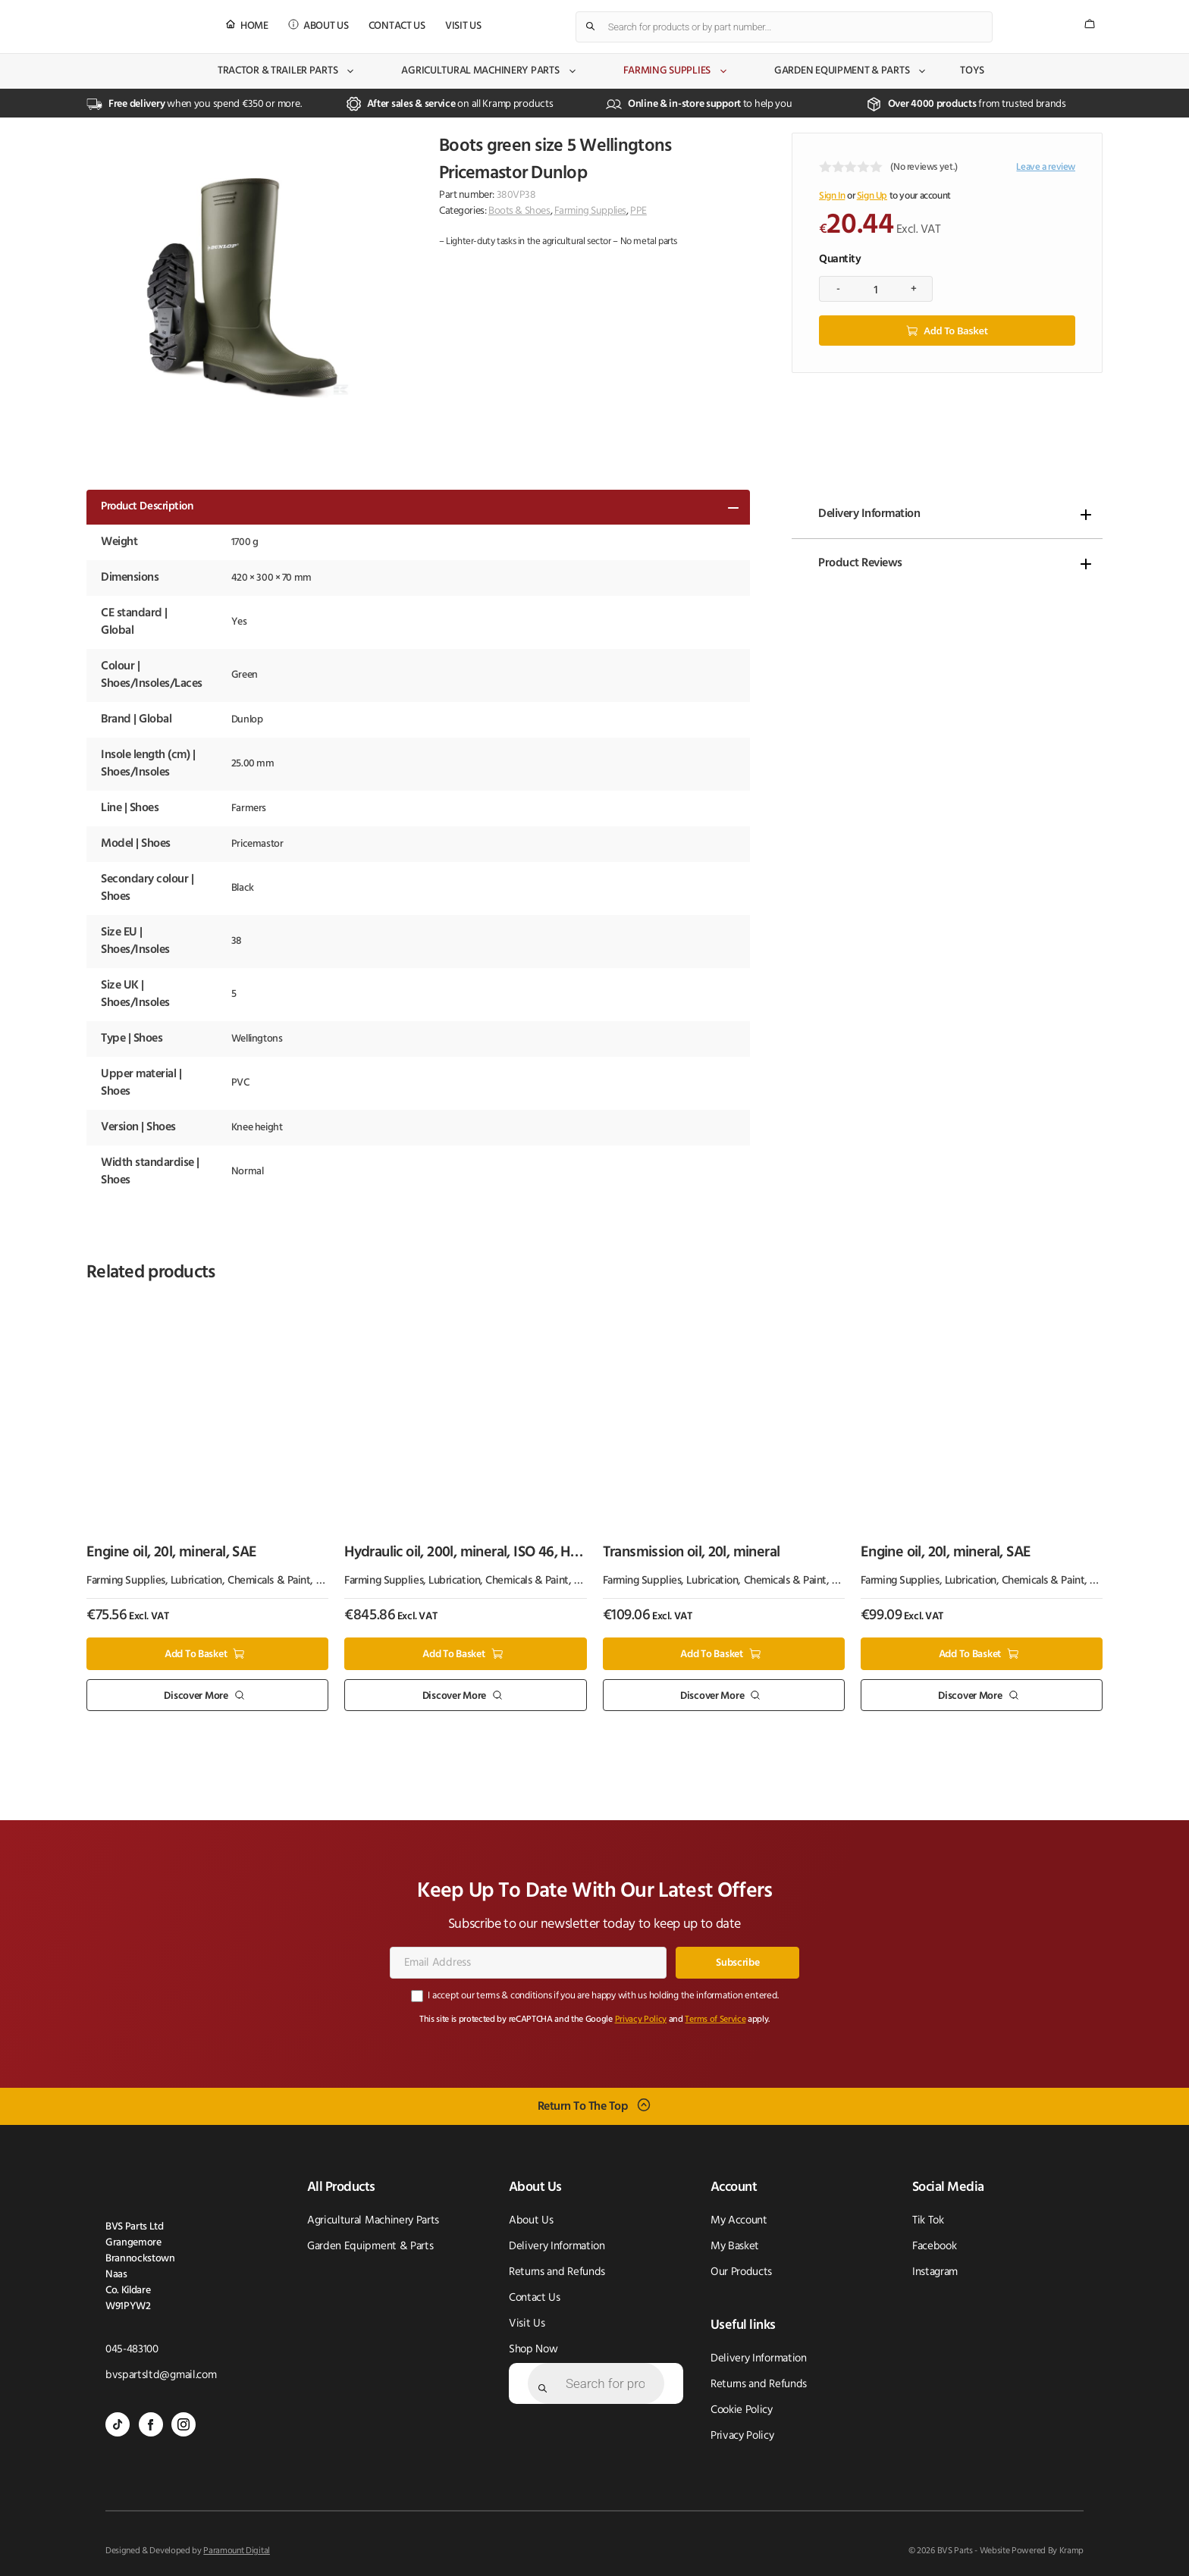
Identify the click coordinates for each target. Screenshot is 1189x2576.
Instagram (935, 2272)
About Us (326, 26)
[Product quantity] (876, 289)
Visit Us (463, 26)
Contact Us (397, 26)
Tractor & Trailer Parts (287, 71)
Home (254, 26)
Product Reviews (860, 563)
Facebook (934, 2246)
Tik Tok (928, 2221)
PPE (638, 211)
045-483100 (131, 2349)
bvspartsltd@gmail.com (160, 2375)
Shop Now (533, 2349)
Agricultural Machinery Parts (489, 71)
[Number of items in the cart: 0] (1090, 23)
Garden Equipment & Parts (850, 71)
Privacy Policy (641, 2019)
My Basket (735, 2246)
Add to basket (955, 330)
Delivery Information (869, 514)
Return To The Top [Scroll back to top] (583, 2107)
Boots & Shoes (519, 211)
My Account (739, 2221)
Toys (972, 71)
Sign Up (872, 196)
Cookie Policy (742, 2410)
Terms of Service (715, 2019)
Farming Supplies (676, 71)
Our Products (741, 2272)
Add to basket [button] (196, 1654)
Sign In (832, 196)
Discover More (195, 1695)
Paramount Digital (236, 2551)
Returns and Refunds (557, 2272)
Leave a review (1045, 167)
